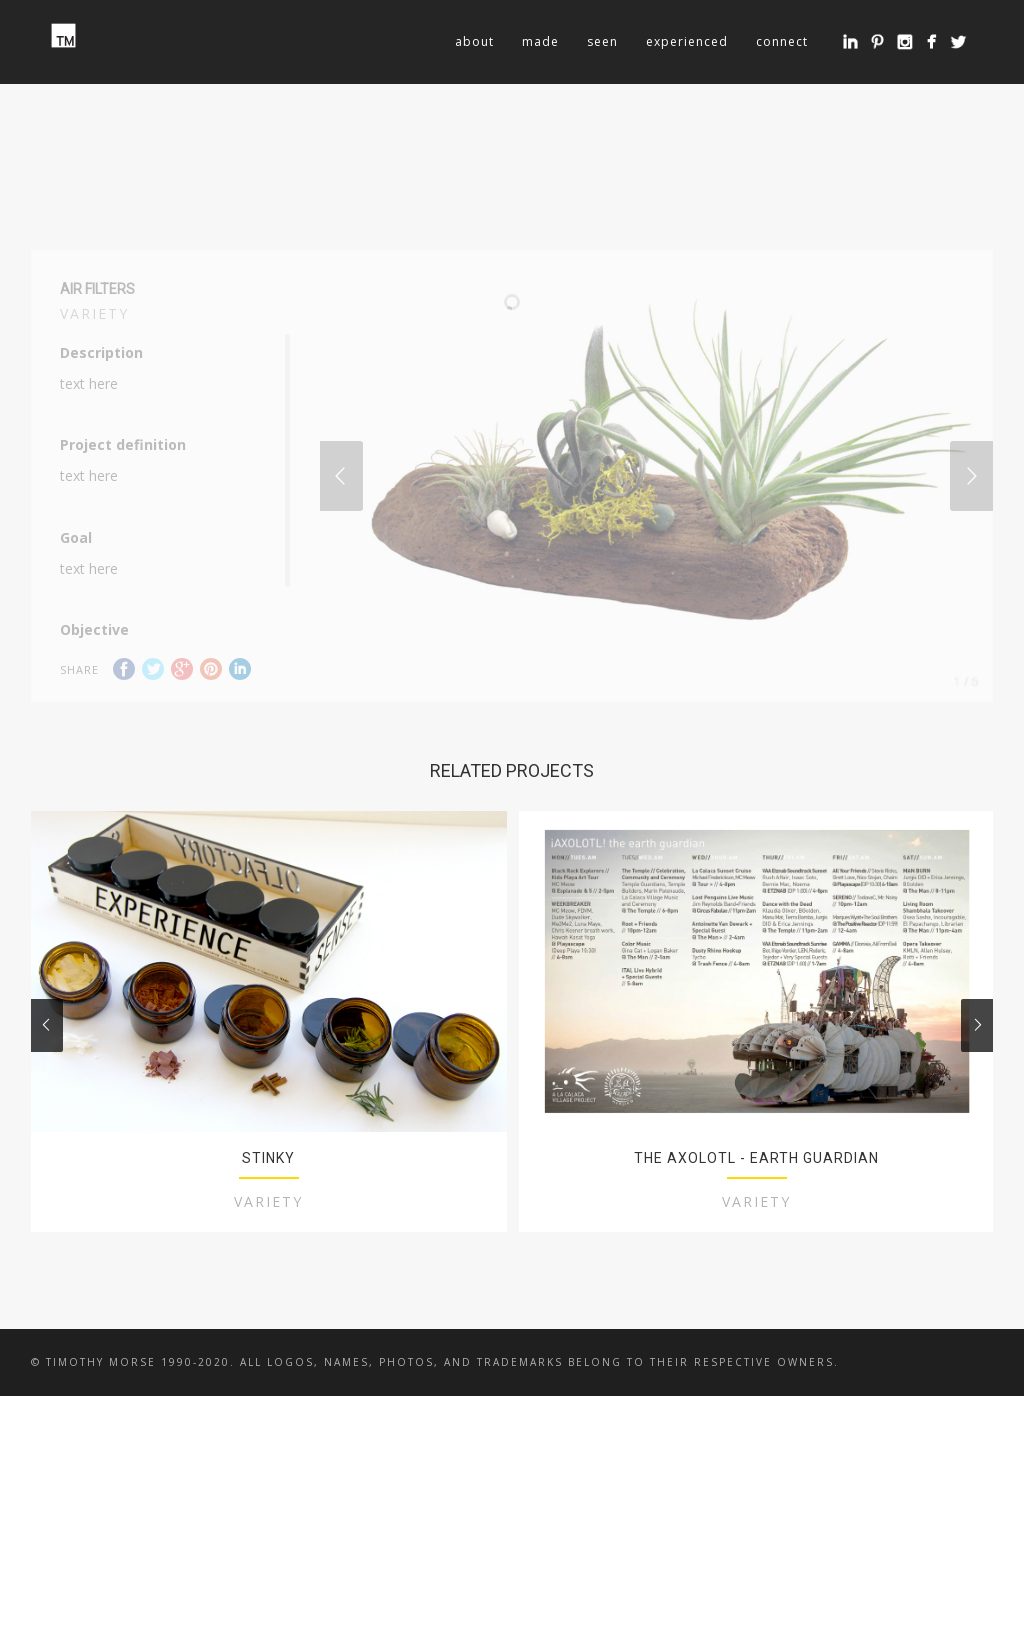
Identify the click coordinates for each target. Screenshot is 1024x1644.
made (540, 41)
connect (782, 41)
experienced (687, 41)
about (474, 41)
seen (602, 41)
